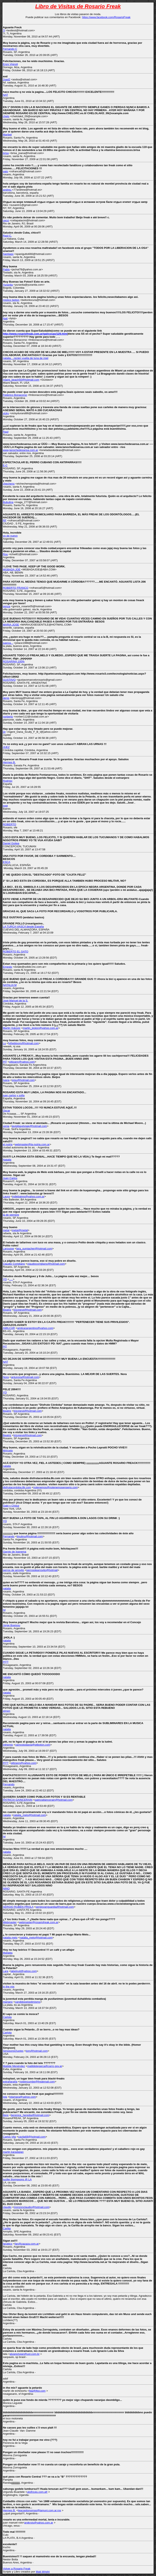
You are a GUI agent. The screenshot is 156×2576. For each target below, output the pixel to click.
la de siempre (11, 1214)
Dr (4, 731)
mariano (8, 2001)
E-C (5, 465)
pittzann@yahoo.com (22, 1061)
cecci (6, 220)
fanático (7, 2243)
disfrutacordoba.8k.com (17, 1487)
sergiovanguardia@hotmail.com (55, 1906)
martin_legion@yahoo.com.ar (40, 1028)
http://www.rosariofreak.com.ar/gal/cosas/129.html (35, 333)
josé (5, 805)
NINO (6, 1888)
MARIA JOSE (11, 624)
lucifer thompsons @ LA (17, 2179)
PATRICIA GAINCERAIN (17, 1799)
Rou (5, 554)
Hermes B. (9, 762)
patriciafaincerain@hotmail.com (54, 1799)
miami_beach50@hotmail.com (21, 379)
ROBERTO (9, 824)
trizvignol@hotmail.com (28, 1309)
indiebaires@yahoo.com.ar (28, 1196)
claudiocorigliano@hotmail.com (46, 1263)
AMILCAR (9, 1328)
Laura (6, 1196)
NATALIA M (10, 985)
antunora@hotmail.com (25, 1377)
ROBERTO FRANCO (15, 587)
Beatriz (7, 1309)
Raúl (5, 431)
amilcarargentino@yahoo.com (35, 1328)
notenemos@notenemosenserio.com (55, 1487)
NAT (5, 94)
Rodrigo (7, 780)
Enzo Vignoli (10, 64)
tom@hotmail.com (37, 2050)
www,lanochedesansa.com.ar (20, 450)
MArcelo (8, 1450)
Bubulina (8, 502)
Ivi (4, 1609)
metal (6, 1230)
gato (5, 171)
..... (11, 1279)
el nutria (7, 1144)
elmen (6, 1710)
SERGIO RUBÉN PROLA (18, 1906)
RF (4, 520)
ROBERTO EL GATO (15, 951)
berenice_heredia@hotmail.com (30, 2115)
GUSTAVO (9, 679)
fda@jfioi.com (37, 2390)
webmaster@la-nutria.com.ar (32, 1144)
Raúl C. (7, 235)
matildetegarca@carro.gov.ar (44, 2066)
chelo (6, 116)
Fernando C (10, 48)
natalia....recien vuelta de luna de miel (25, 358)
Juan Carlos (10, 1178)
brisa (6, 153)
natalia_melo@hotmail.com (29, 1815)
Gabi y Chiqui (11, 1505)
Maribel (7, 134)
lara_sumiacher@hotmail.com (34, 1248)
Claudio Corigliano (14, 1263)
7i (4, 30)
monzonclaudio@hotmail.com (31, 2207)
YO (5, 1279)
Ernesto (7, 966)
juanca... (8, 642)
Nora (6, 1377)
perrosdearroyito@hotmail (42, 1570)
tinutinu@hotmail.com (30, 1536)
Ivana (6, 1080)
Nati (5, 318)
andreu (7, 189)
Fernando (8, 1536)
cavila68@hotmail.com (32, 2136)
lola (5, 2096)
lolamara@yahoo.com (22, 2096)
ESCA (6, 862)
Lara (5, 1971)
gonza (6, 606)
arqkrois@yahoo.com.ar (38, 2522)
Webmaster (10, 1922)
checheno (9, 483)
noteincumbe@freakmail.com (37, 2081)
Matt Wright (43, 2571)
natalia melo (10, 1937)
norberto (8, 716)
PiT (5, 1061)
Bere (6, 2115)
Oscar (6, 1110)
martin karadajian (13, 2151)
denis (6, 698)
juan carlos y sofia (14, 1095)
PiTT (6, 1661)
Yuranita (8, 284)
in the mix (8, 1986)
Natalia (7, 1159)
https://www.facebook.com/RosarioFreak (106, 17)
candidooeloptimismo (27, 2001)
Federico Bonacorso (15, 394)
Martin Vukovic (12, 1028)
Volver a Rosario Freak (16, 2568)
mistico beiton (11, 299)
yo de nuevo (10, 535)
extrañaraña (10, 2081)
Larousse (8, 1248)
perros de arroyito (13, 1570)
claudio (7, 2207)
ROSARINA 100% (14, 661)
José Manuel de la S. (15, 1000)
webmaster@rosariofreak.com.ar (38, 1922)
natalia (7, 1466)
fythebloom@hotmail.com (23, 1043)
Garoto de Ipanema (14, 1551)
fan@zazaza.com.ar (27, 2243)
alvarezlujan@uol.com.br (25, 2353)
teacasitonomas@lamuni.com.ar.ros (39, 2510)
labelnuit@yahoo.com (24, 1971)
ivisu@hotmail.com (23, 1080)
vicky (6, 413)
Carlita (7, 2228)
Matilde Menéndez (14, 2066)
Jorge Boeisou (11, 1625)
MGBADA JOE (12, 569)
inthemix (8, 1744)
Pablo (6, 269)
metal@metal (20, 1230)
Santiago (8, 254)
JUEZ (6, 747)
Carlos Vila (9, 2136)
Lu (4, 1043)
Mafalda (7, 1952)
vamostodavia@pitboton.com (32, 1744)
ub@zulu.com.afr (37, 2491)
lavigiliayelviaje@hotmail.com (29, 1126)
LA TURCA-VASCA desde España (23, 926)
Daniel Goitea (11, 843)
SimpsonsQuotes (13, 2050)
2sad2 (6, 79)
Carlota (7, 2017)
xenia (6, 1126)
